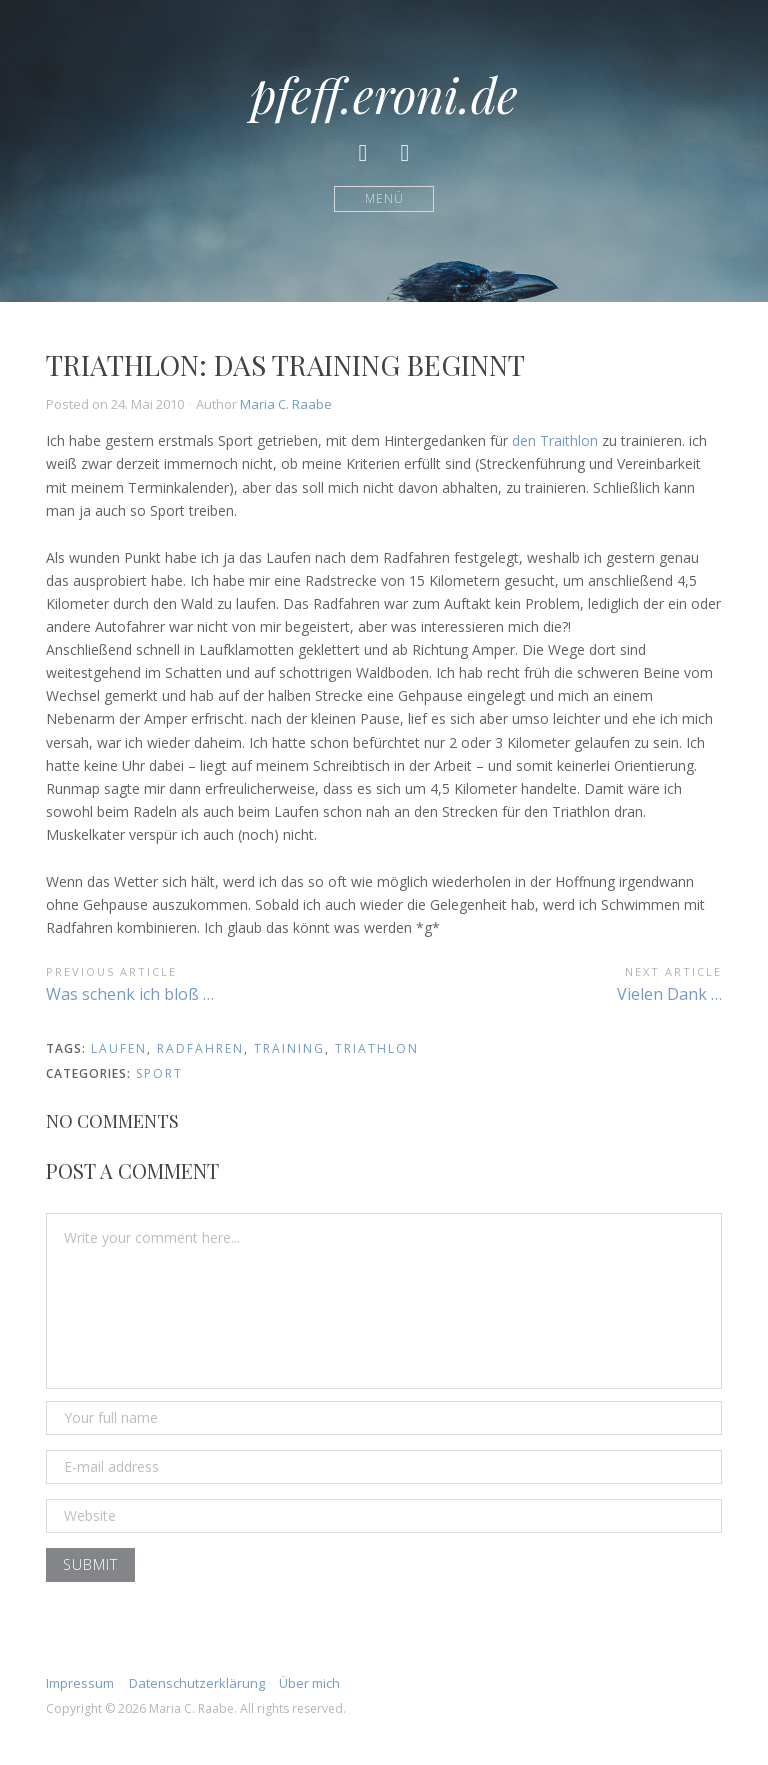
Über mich (309, 1683)
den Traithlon (555, 440)
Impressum (80, 1683)
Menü (384, 198)
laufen (119, 1048)
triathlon (377, 1048)
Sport (159, 1073)
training (289, 1048)
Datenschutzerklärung (197, 1683)
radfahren (200, 1048)
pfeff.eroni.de (384, 94)
